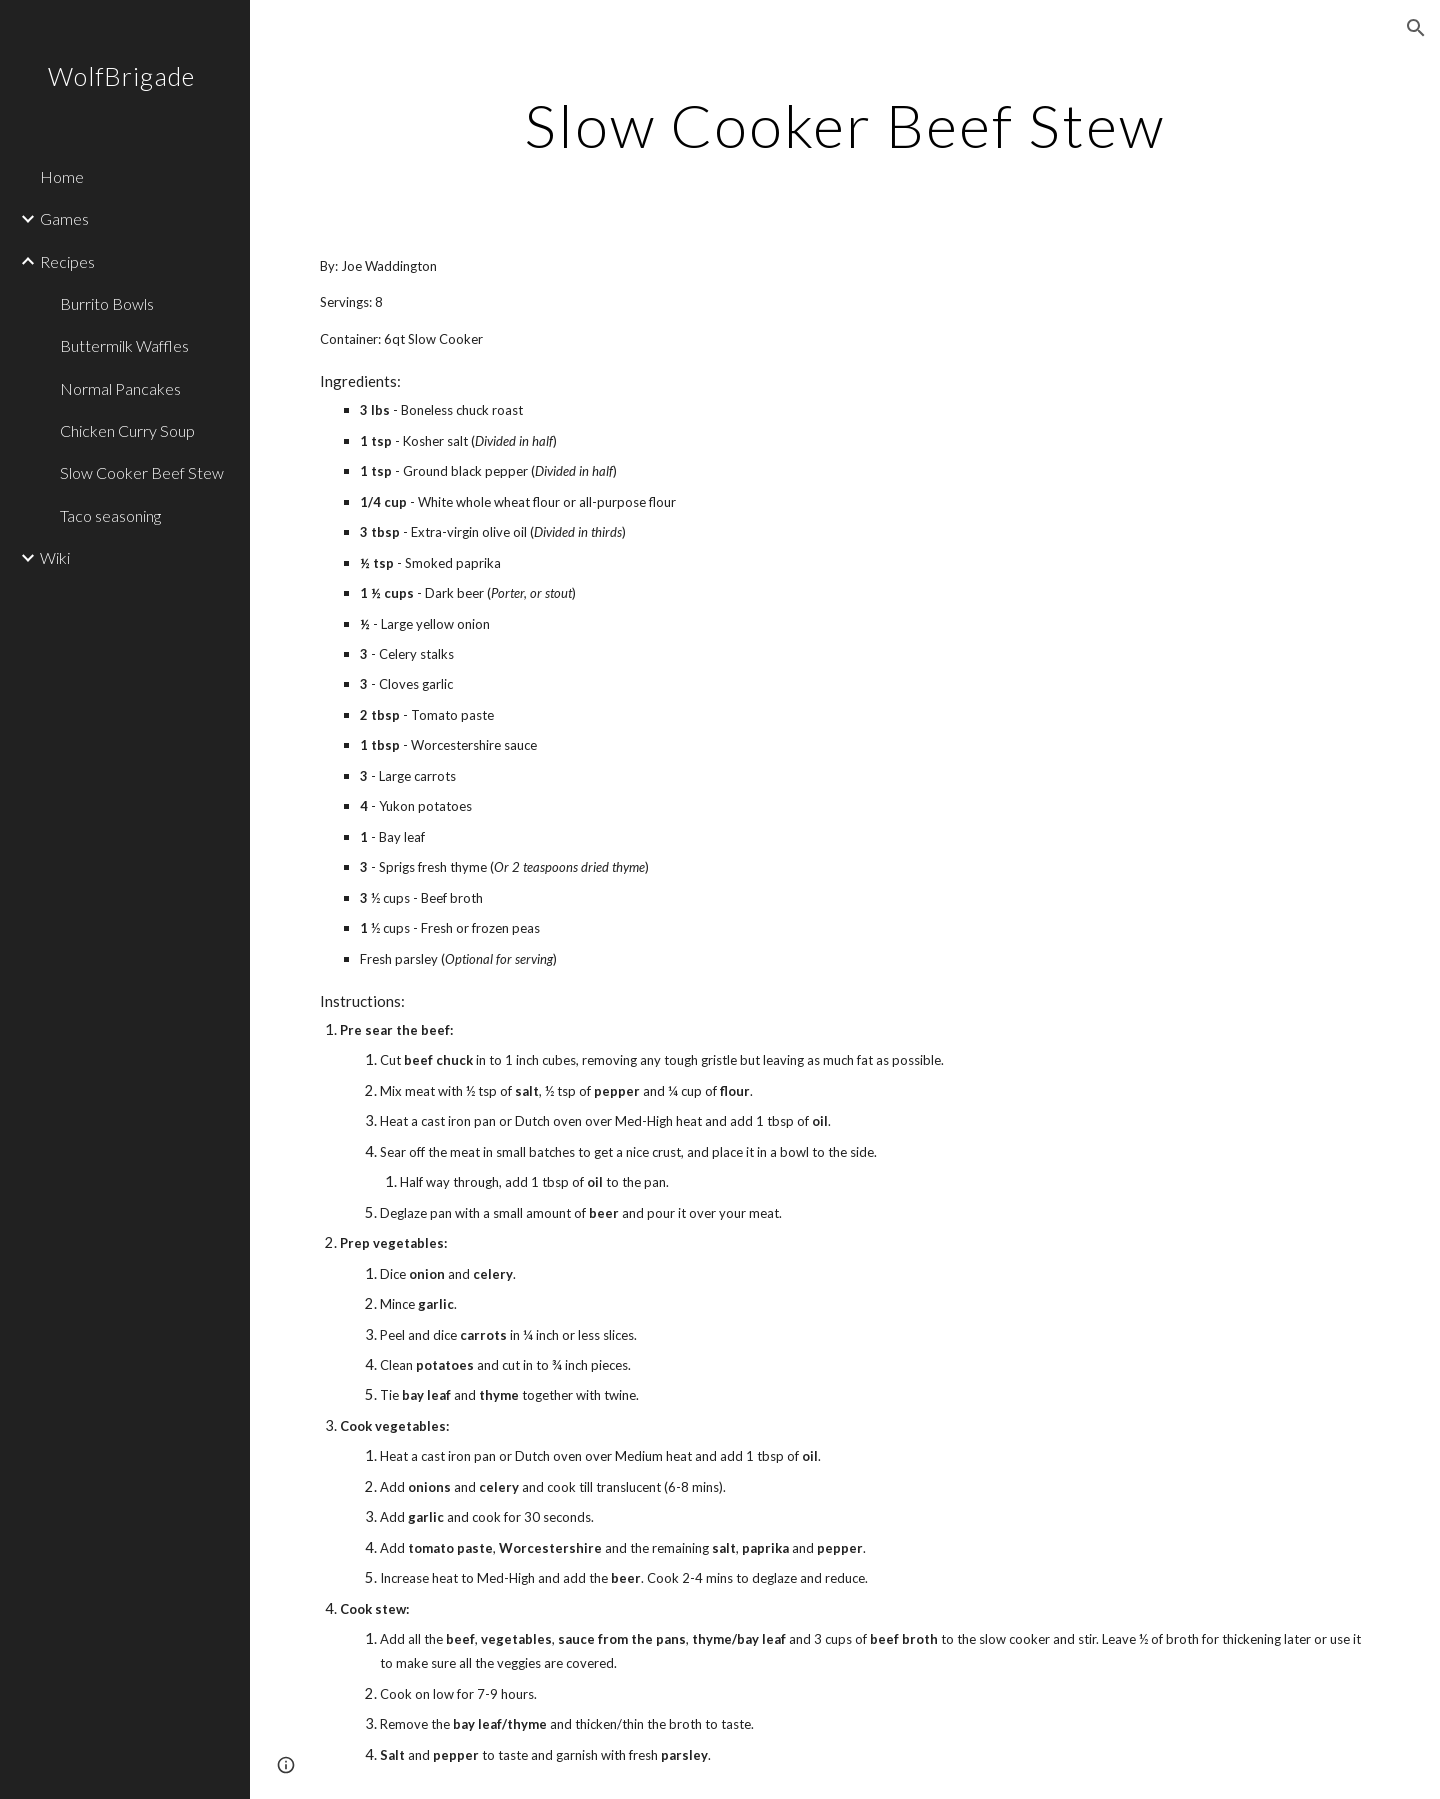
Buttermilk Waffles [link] (124, 345)
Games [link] (64, 218)
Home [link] (62, 176)
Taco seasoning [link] (110, 515)
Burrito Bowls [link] (107, 303)
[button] (1416, 28)
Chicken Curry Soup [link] (127, 430)
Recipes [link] (67, 261)
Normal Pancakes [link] (120, 388)
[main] (845, 125)
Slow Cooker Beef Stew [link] (142, 472)
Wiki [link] (55, 557)
